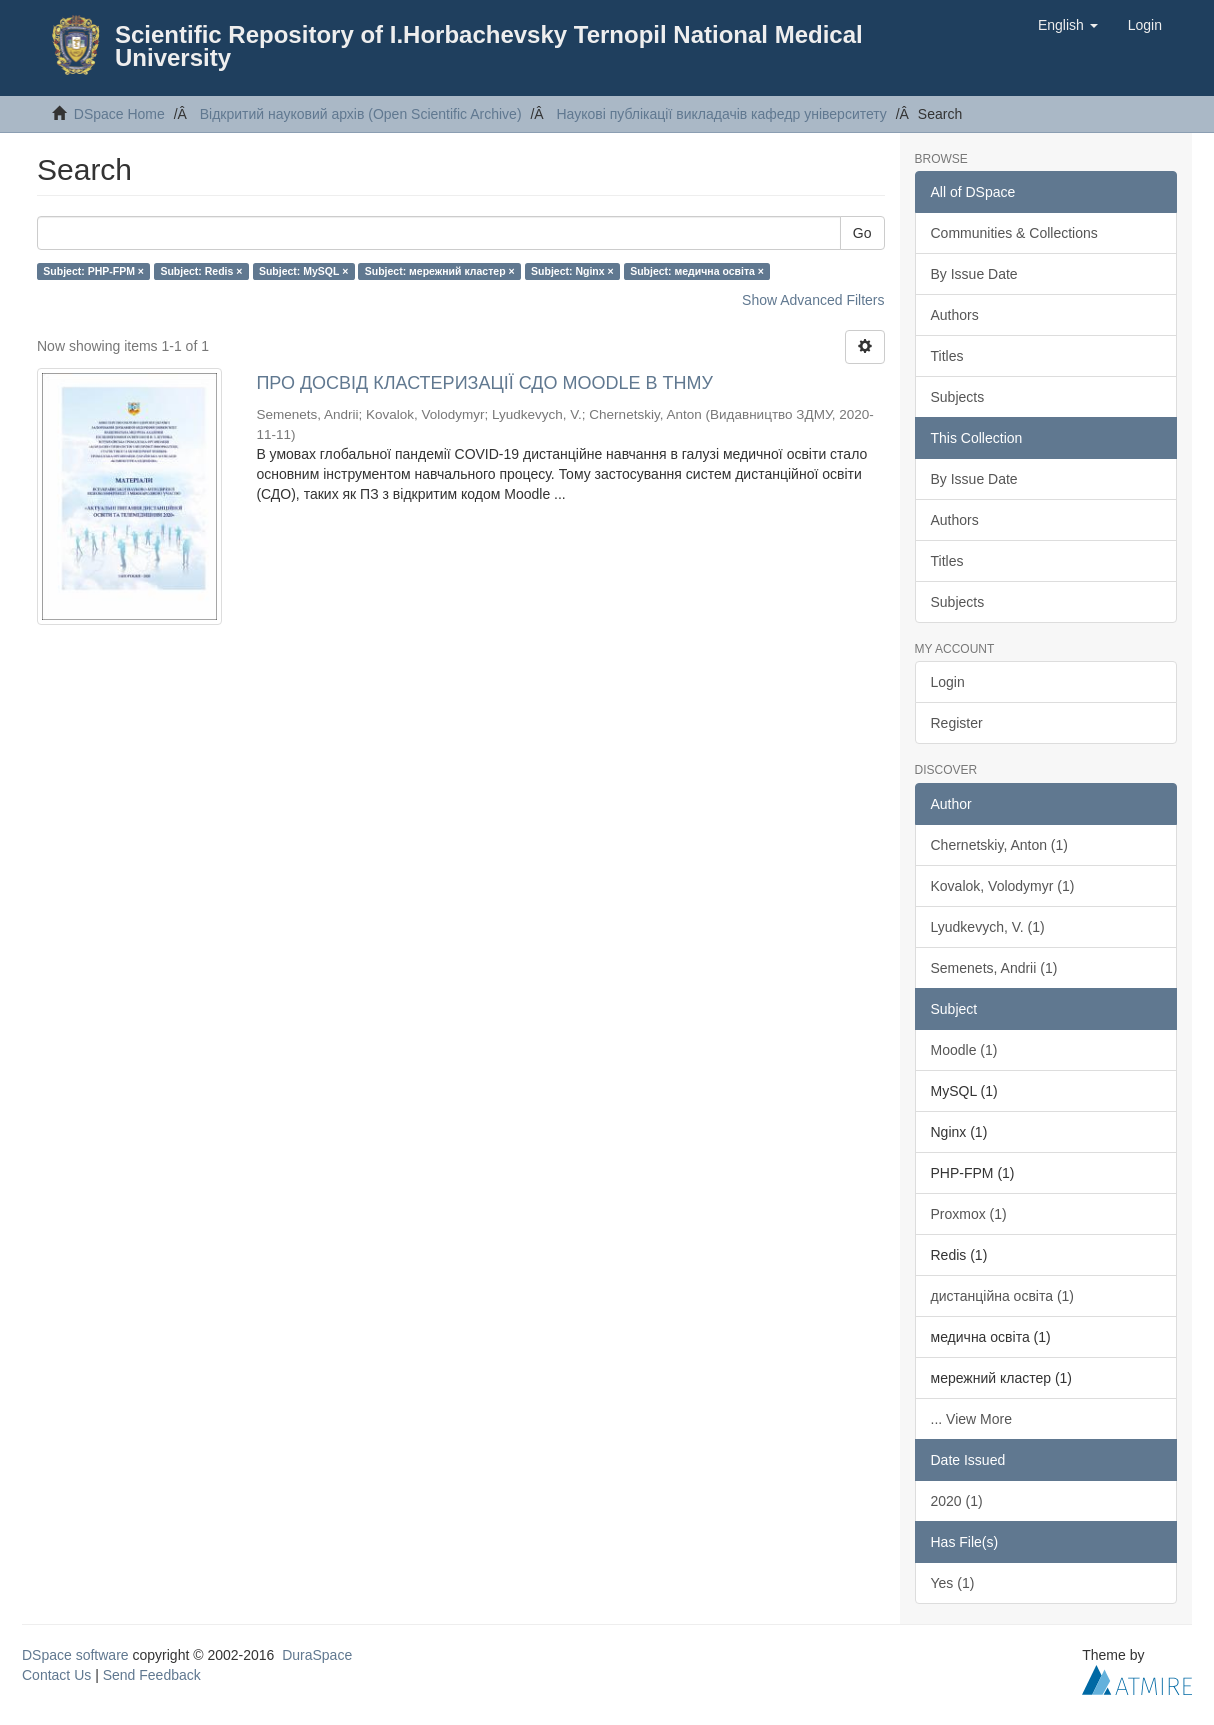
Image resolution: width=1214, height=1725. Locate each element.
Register (957, 723)
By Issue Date (974, 274)
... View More (971, 1419)
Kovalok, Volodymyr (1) (1003, 886)
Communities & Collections (1014, 233)
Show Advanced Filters (813, 300)
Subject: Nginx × (572, 271)
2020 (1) (957, 1501)
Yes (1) (953, 1583)
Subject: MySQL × (303, 271)
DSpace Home (119, 114)
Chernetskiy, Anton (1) (999, 845)
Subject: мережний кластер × (440, 271)
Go (862, 233)
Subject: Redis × (201, 271)
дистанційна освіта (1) (1003, 1296)
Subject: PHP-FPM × (93, 271)
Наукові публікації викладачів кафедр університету (721, 114)
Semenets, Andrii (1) (994, 968)
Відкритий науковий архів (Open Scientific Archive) (361, 114)
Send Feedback (152, 1675)
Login (948, 682)
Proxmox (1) (969, 1214)
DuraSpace (317, 1655)
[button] (1068, 25)
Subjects (958, 397)
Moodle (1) (964, 1050)
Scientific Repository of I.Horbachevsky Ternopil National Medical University (489, 46)
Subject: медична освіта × (697, 271)
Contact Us (56, 1675)
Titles (947, 356)
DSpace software (75, 1655)
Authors (955, 315)
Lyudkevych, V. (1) (988, 927)
